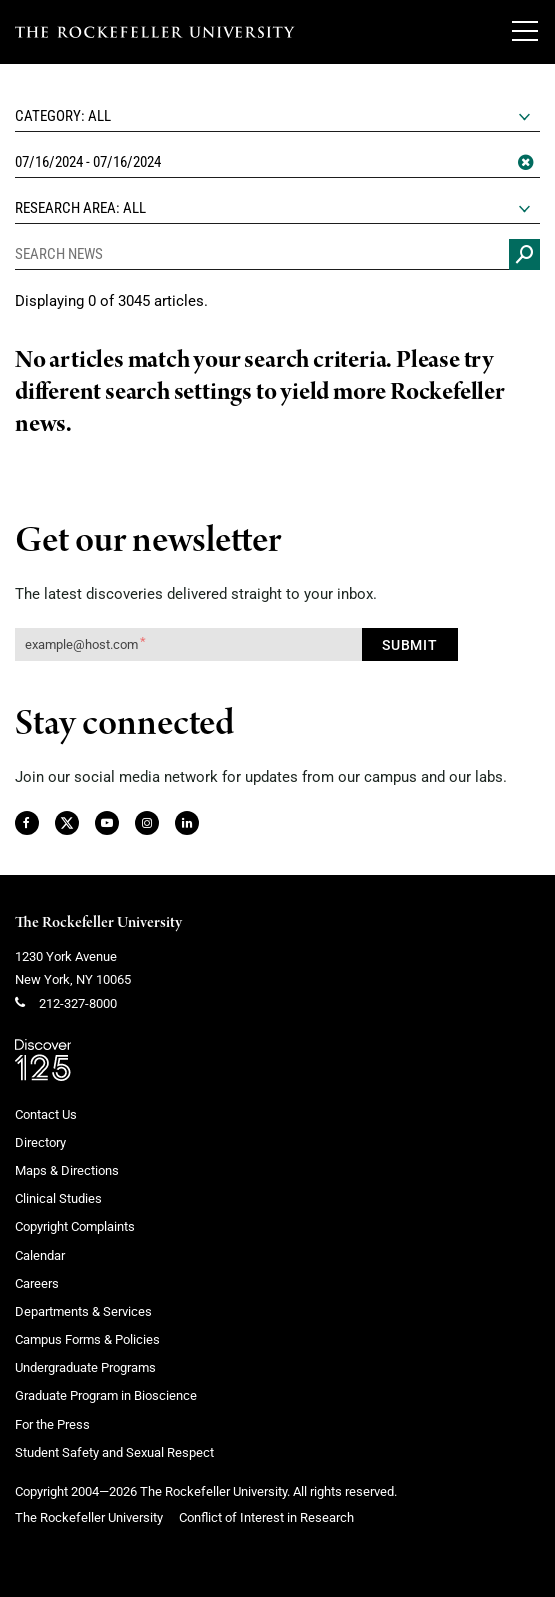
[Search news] (524, 254)
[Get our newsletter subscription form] (188, 644)
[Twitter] (68, 824)
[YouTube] (107, 824)
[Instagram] (146, 824)
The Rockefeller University (98, 923)
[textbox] (277, 116)
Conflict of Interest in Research (266, 1517)
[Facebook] (25, 824)
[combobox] (277, 116)
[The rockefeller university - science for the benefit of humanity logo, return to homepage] (155, 32)
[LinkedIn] (186, 824)
